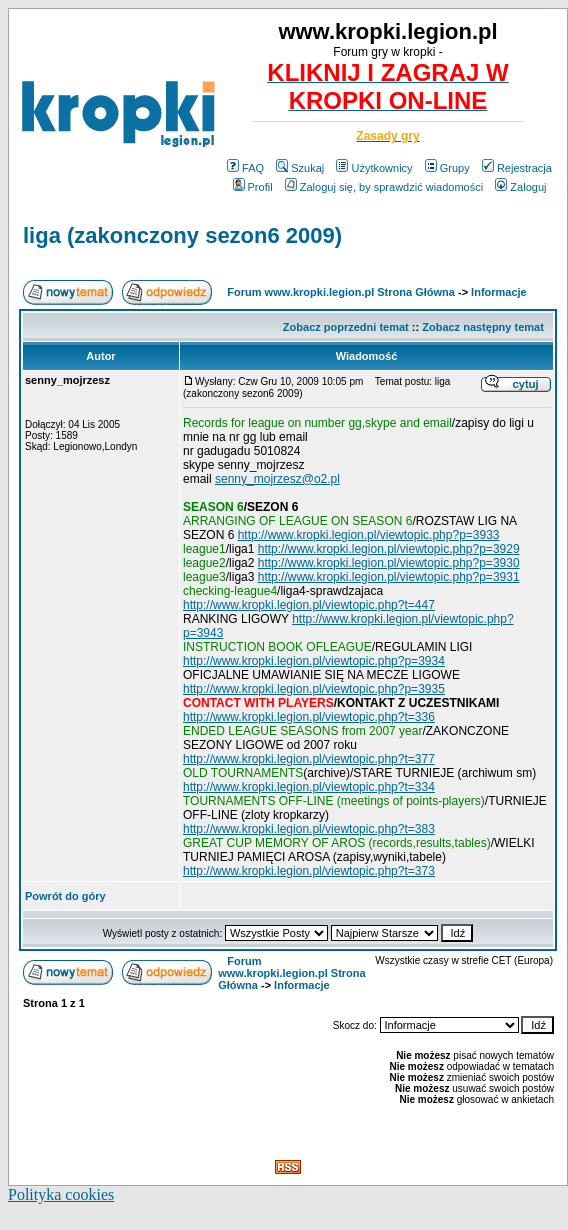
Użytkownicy (374, 168)
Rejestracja (517, 168)
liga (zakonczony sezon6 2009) (182, 235)
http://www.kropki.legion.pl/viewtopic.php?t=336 (309, 717)
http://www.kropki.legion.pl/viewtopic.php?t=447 (309, 605)
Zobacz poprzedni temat (346, 327)
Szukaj (300, 168)
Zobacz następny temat (483, 327)
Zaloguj (520, 187)
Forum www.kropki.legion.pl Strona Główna (341, 292)
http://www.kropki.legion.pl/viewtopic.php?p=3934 (314, 661)
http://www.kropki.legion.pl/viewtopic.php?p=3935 (314, 689)
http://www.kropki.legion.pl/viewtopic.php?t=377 (309, 759)
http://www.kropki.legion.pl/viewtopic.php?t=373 (309, 871)
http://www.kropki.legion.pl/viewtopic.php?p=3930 (389, 563)
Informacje (499, 292)
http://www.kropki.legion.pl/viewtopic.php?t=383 (309, 829)
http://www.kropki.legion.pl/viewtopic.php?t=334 (309, 787)
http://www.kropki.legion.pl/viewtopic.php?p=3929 (389, 549)
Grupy (447, 168)
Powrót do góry (65, 896)
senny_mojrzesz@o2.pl (277, 479)
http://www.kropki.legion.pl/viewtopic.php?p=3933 (369, 535)
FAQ (245, 168)
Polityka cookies (61, 1194)
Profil (253, 187)
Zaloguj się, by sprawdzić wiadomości (384, 187)
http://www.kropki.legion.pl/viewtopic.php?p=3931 (389, 577)
